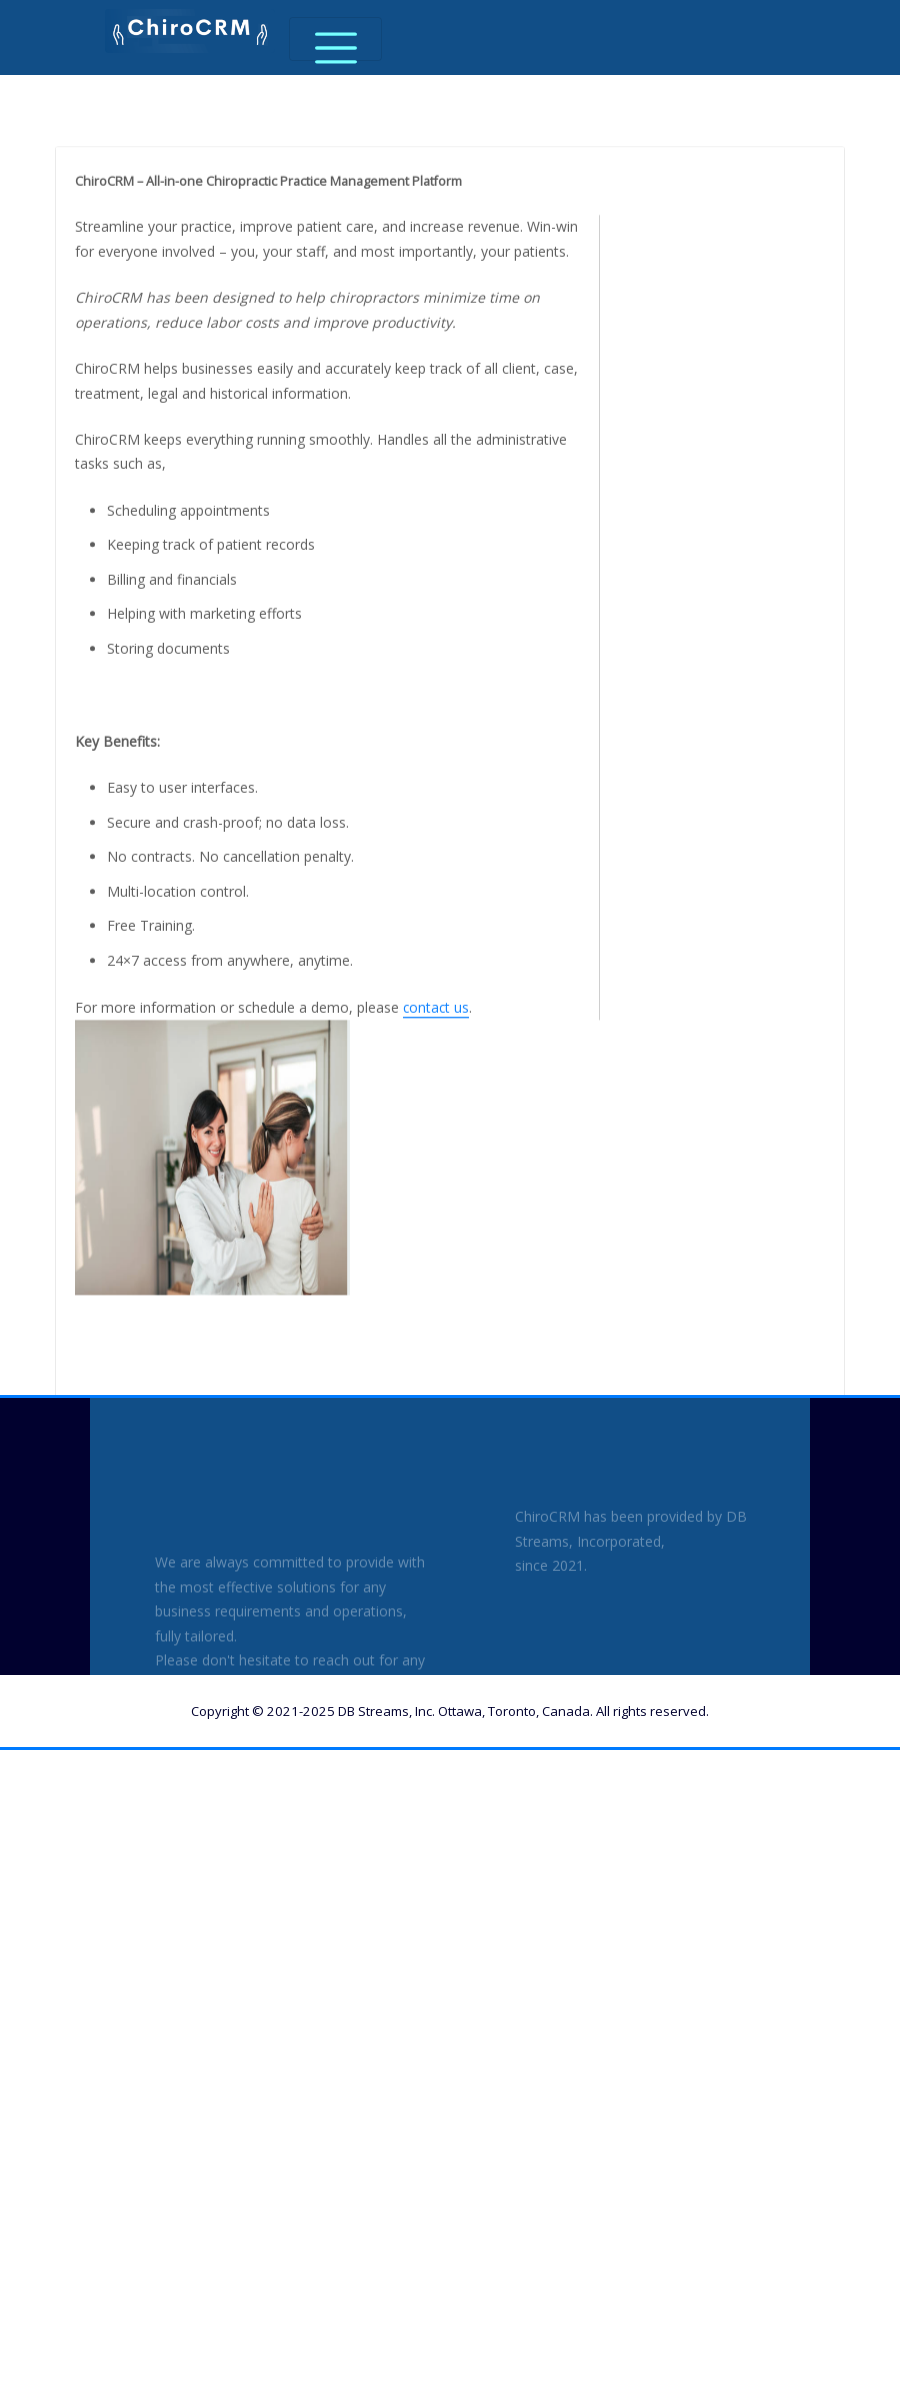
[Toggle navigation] (335, 39)
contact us (435, 1152)
